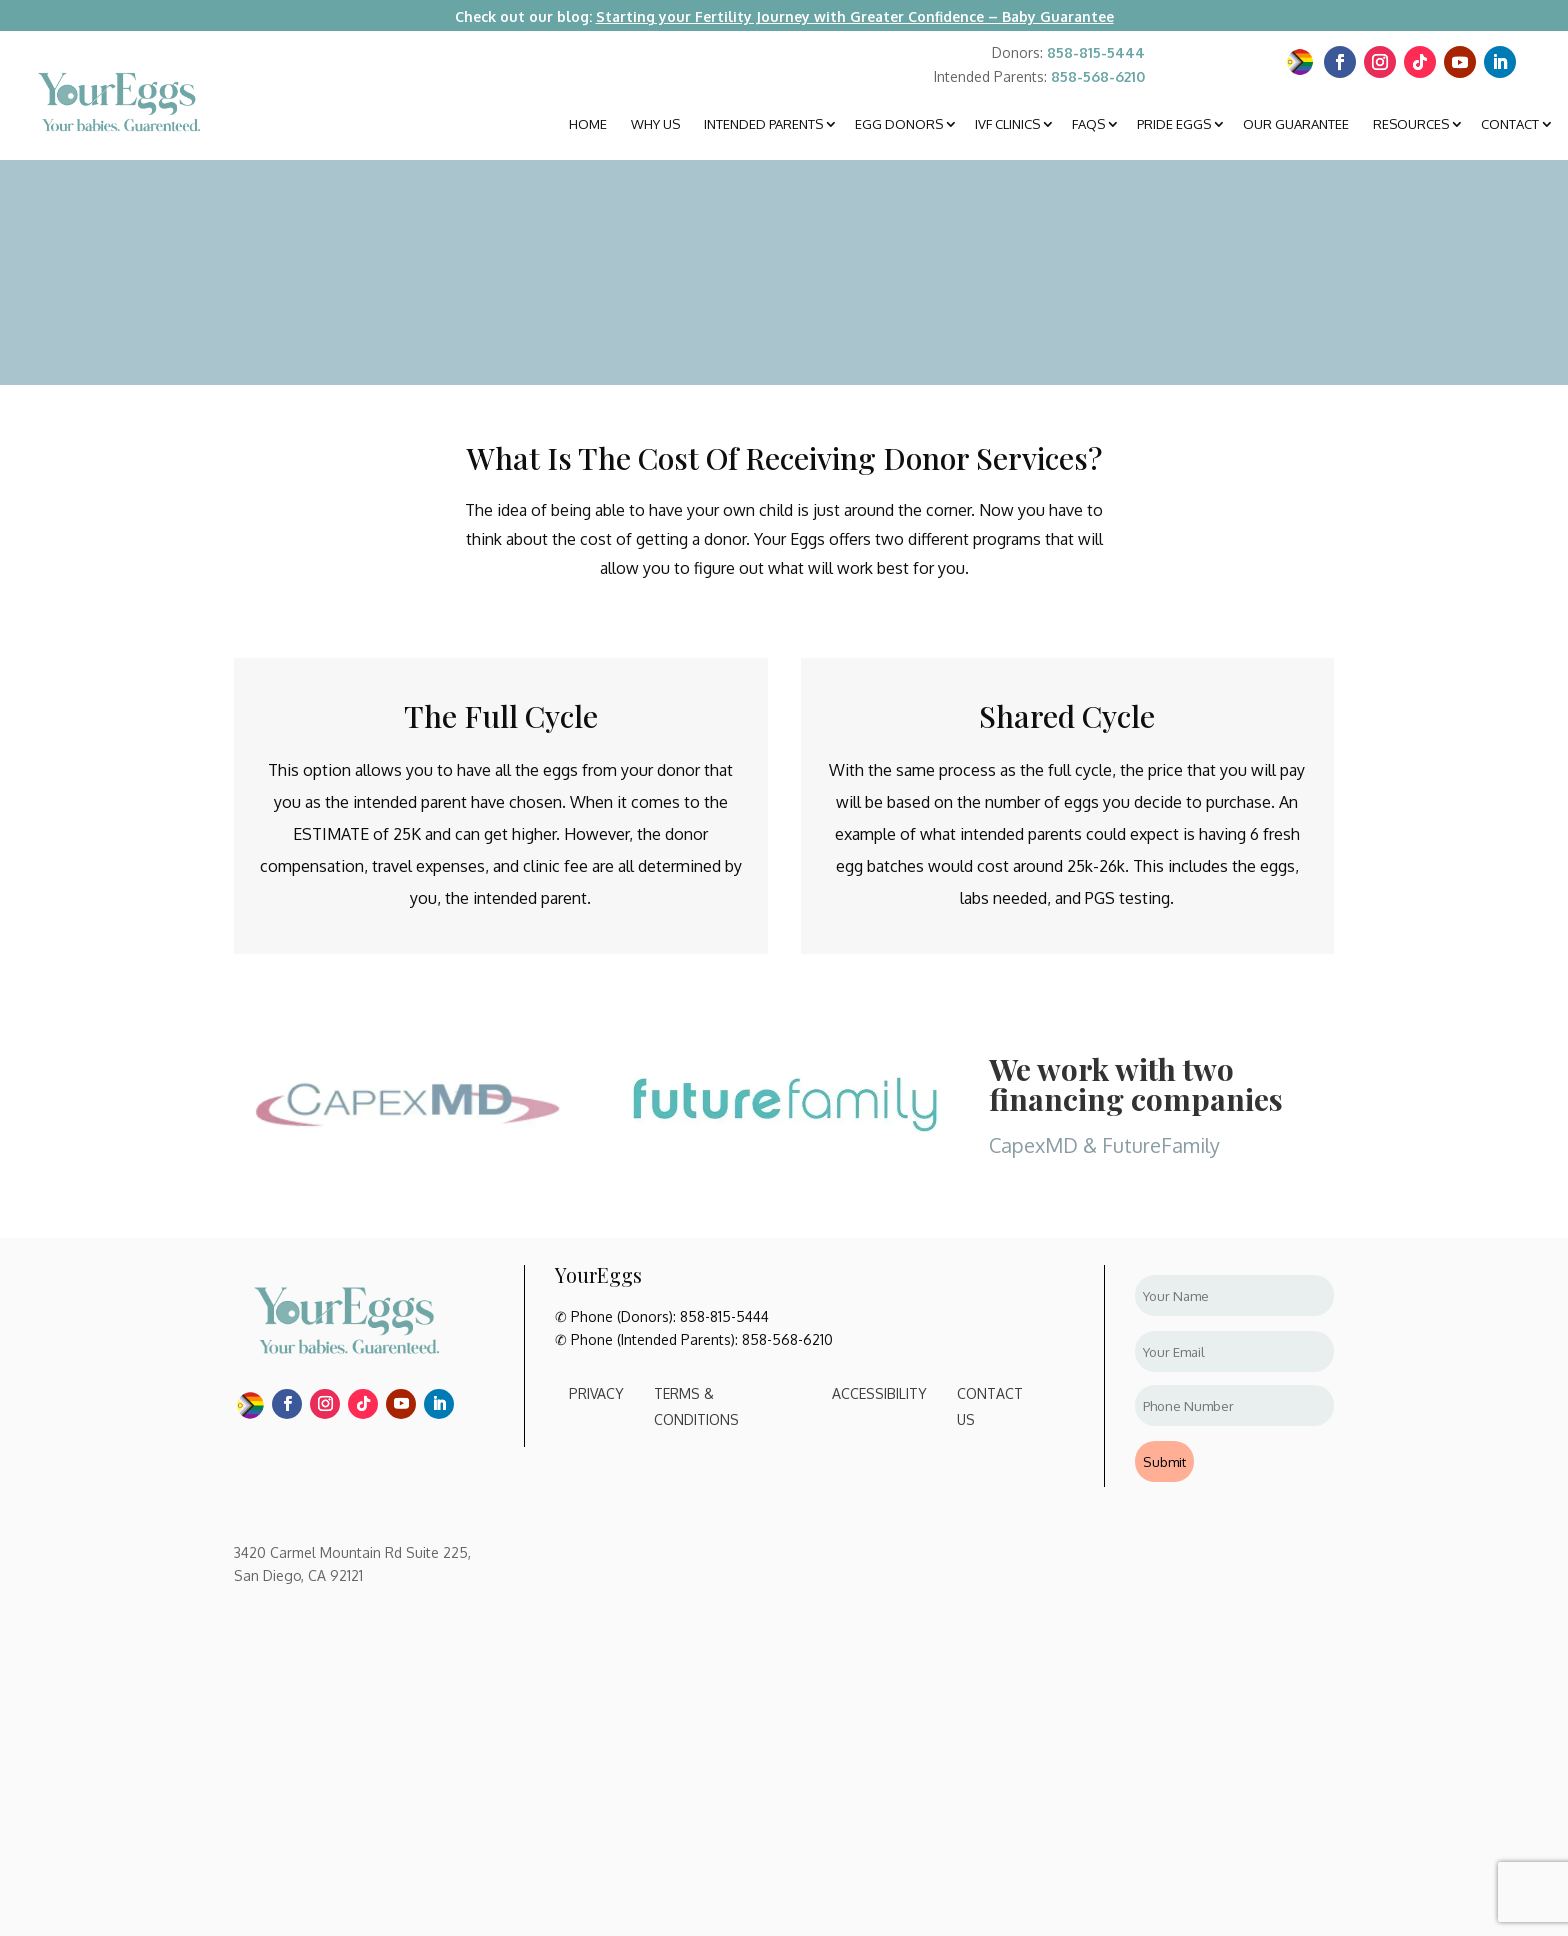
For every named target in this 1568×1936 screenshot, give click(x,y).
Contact (1510, 124)
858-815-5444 (1096, 52)
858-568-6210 (1098, 76)
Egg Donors (899, 124)
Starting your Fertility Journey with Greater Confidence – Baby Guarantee (855, 16)
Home (588, 124)
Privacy (596, 1393)
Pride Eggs (1174, 124)
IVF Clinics (1007, 124)
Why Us (655, 124)
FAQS (1088, 124)
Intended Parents (763, 124)
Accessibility (879, 1393)
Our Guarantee (1296, 124)
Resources (1411, 124)
